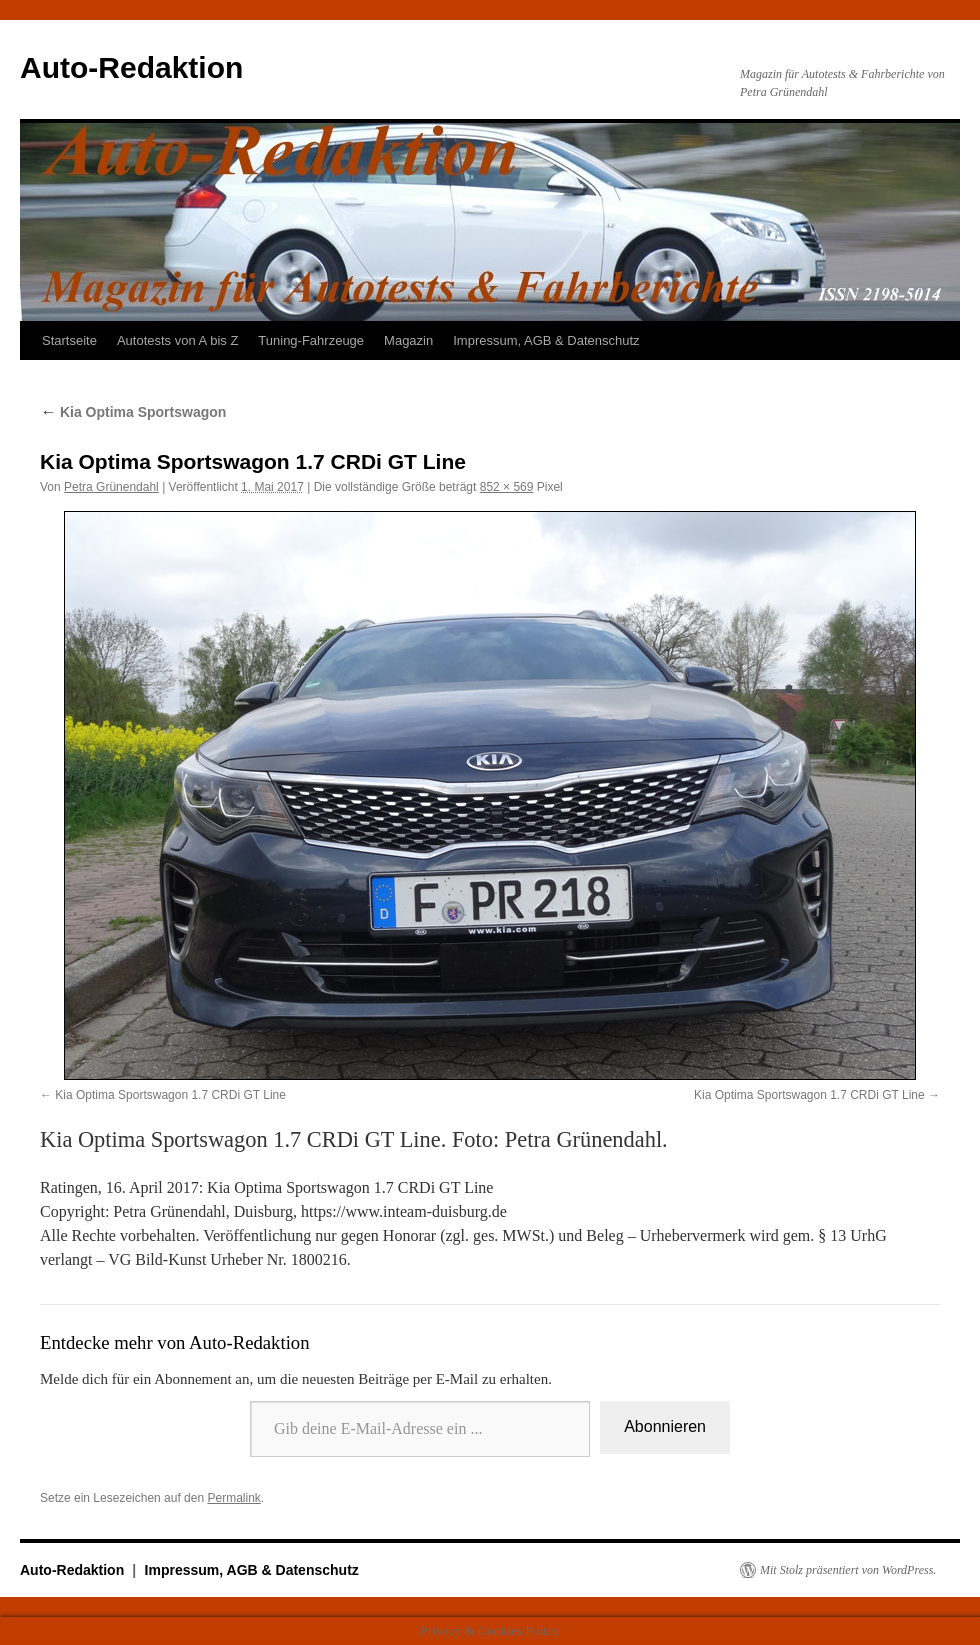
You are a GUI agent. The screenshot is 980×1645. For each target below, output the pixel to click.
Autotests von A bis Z (177, 340)
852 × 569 (507, 487)
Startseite (69, 340)
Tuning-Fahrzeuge (311, 340)
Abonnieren (665, 1426)
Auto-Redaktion (131, 67)
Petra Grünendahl (111, 487)
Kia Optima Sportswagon (133, 412)
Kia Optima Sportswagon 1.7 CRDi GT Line (170, 1095)
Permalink (233, 1498)
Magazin (408, 340)
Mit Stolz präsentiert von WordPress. (848, 1570)
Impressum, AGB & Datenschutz (546, 340)
